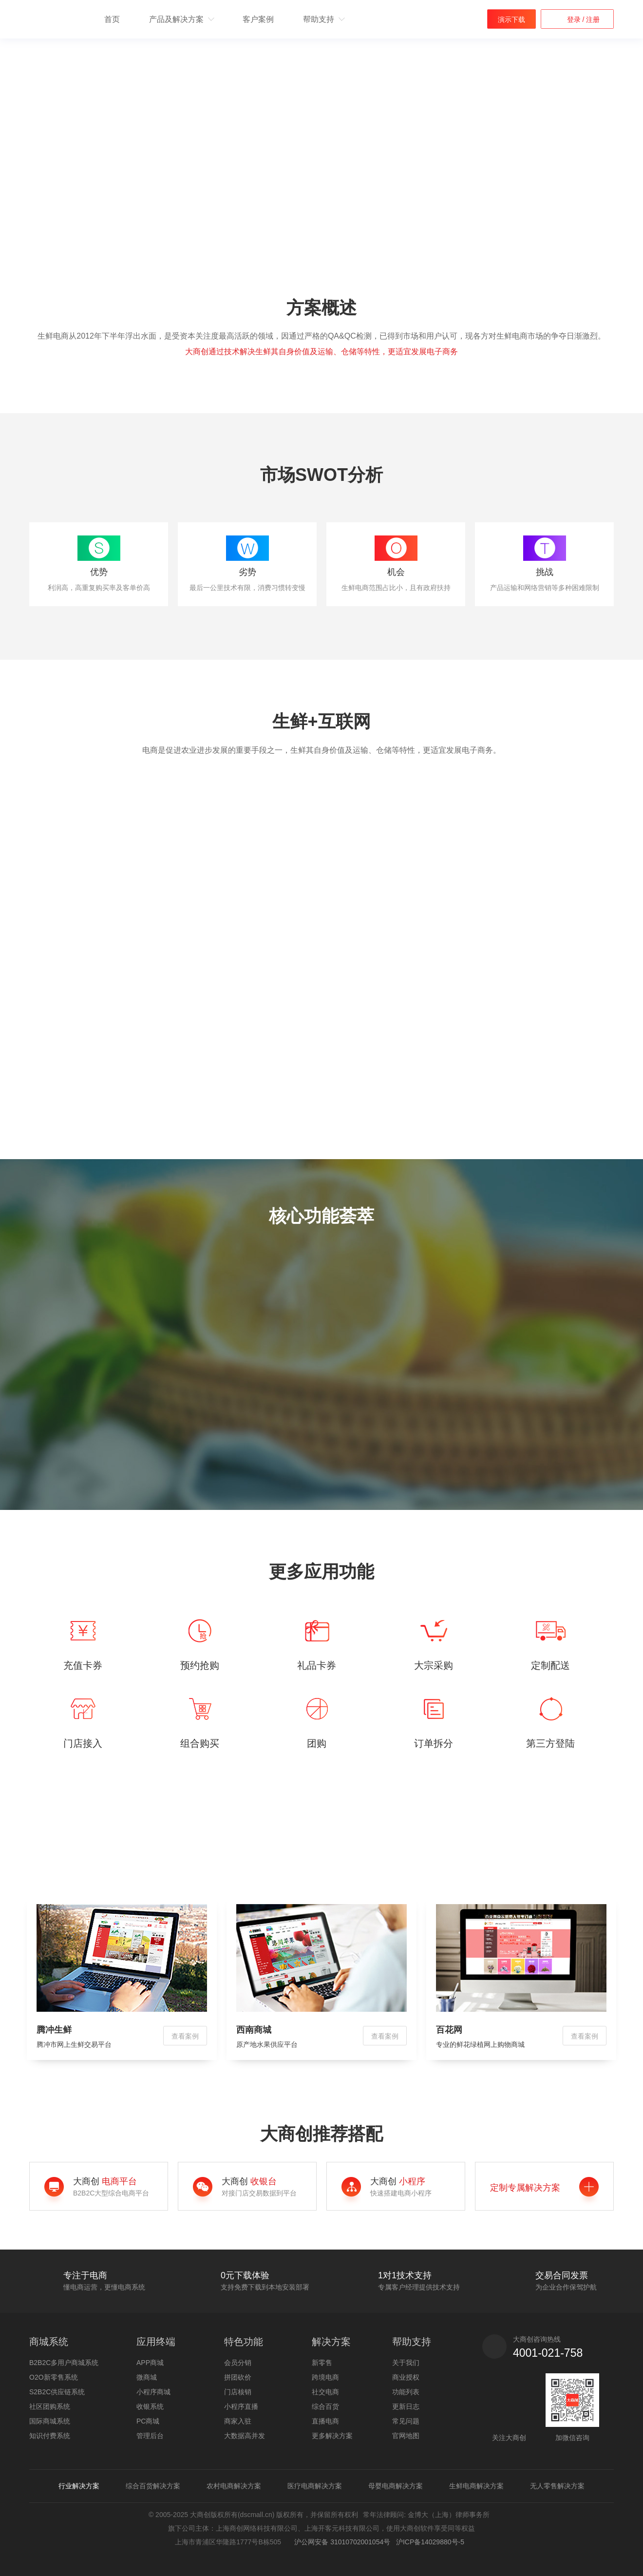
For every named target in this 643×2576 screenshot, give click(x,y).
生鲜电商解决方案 (476, 2486)
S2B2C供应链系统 (57, 2392)
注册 (592, 19)
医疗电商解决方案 (314, 2486)
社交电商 (325, 2392)
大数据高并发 (244, 2436)
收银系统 (150, 2406)
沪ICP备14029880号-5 (430, 2542)
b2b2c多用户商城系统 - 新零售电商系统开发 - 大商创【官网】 (54, 19)
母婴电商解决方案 (395, 2486)
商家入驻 (237, 2421)
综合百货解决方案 (153, 2486)
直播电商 (325, 2421)
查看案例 (185, 2036)
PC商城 (147, 2421)
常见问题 (405, 2421)
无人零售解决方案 (557, 2486)
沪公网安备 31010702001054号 (341, 2542)
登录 (575, 19)
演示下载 (511, 19)
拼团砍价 (237, 2377)
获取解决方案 (74, 182)
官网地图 (405, 2436)
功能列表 (405, 2392)
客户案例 (258, 19)
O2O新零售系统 (53, 2377)
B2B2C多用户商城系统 (63, 2362)
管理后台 (150, 2436)
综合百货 (325, 2406)
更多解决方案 (332, 2436)
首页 (112, 19)
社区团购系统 (49, 2406)
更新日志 (405, 2406)
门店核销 (237, 2392)
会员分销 (237, 2362)
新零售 (322, 2362)
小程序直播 (241, 2406)
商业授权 (405, 2377)
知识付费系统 (49, 2436)
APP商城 (150, 2362)
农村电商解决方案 (234, 2486)
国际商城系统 (49, 2421)
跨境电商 (325, 2377)
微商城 (146, 2377)
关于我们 (405, 2362)
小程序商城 (153, 2392)
